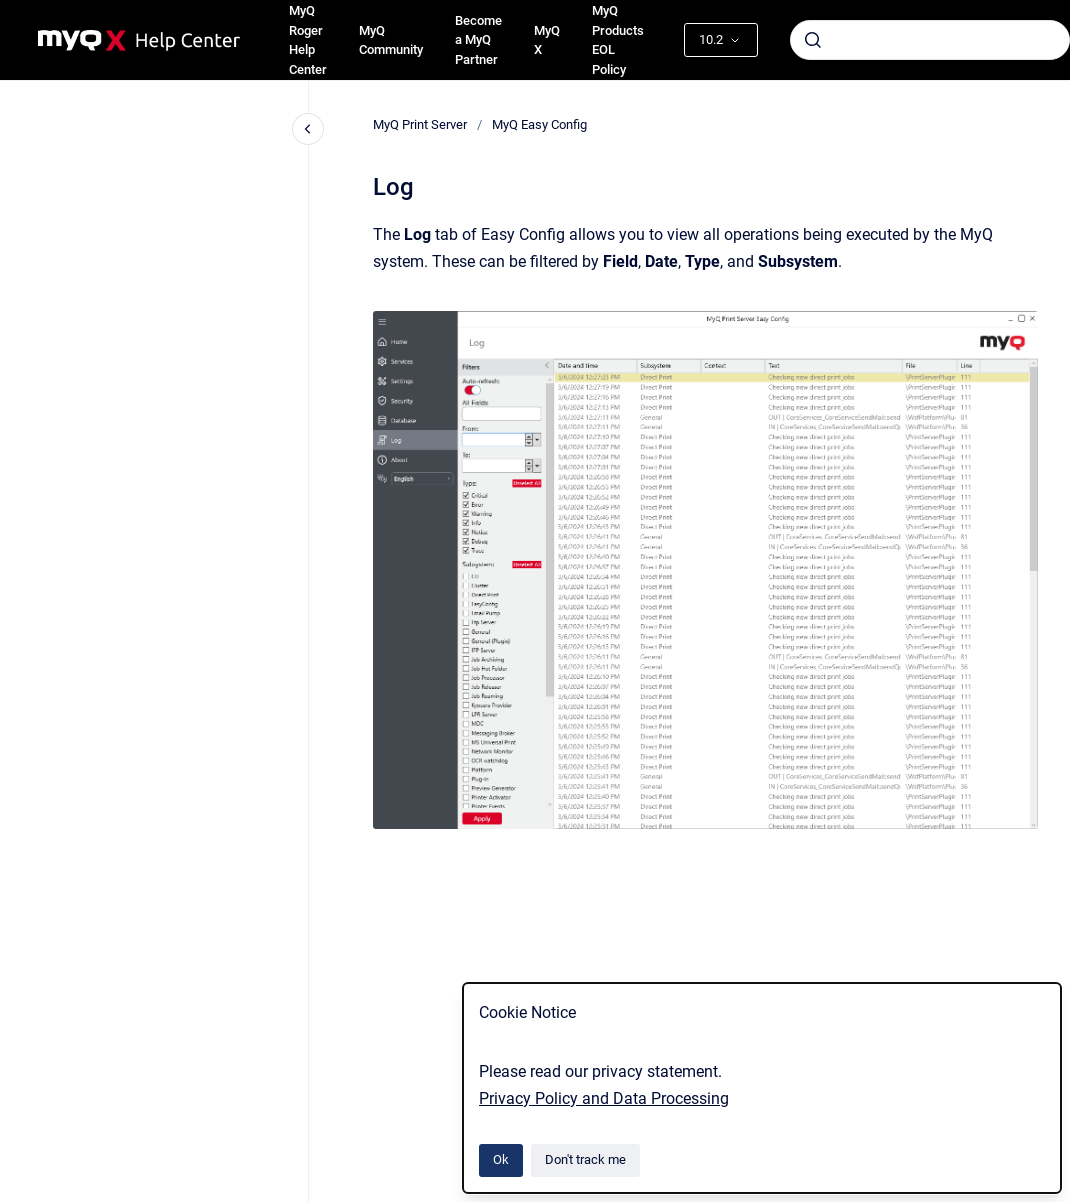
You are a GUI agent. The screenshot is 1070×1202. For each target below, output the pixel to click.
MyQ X (547, 40)
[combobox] (930, 40)
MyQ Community (391, 40)
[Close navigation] (308, 129)
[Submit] (813, 40)
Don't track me (585, 1159)
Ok (501, 1159)
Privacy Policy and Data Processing (604, 1098)
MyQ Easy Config (539, 124)
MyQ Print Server (420, 124)
